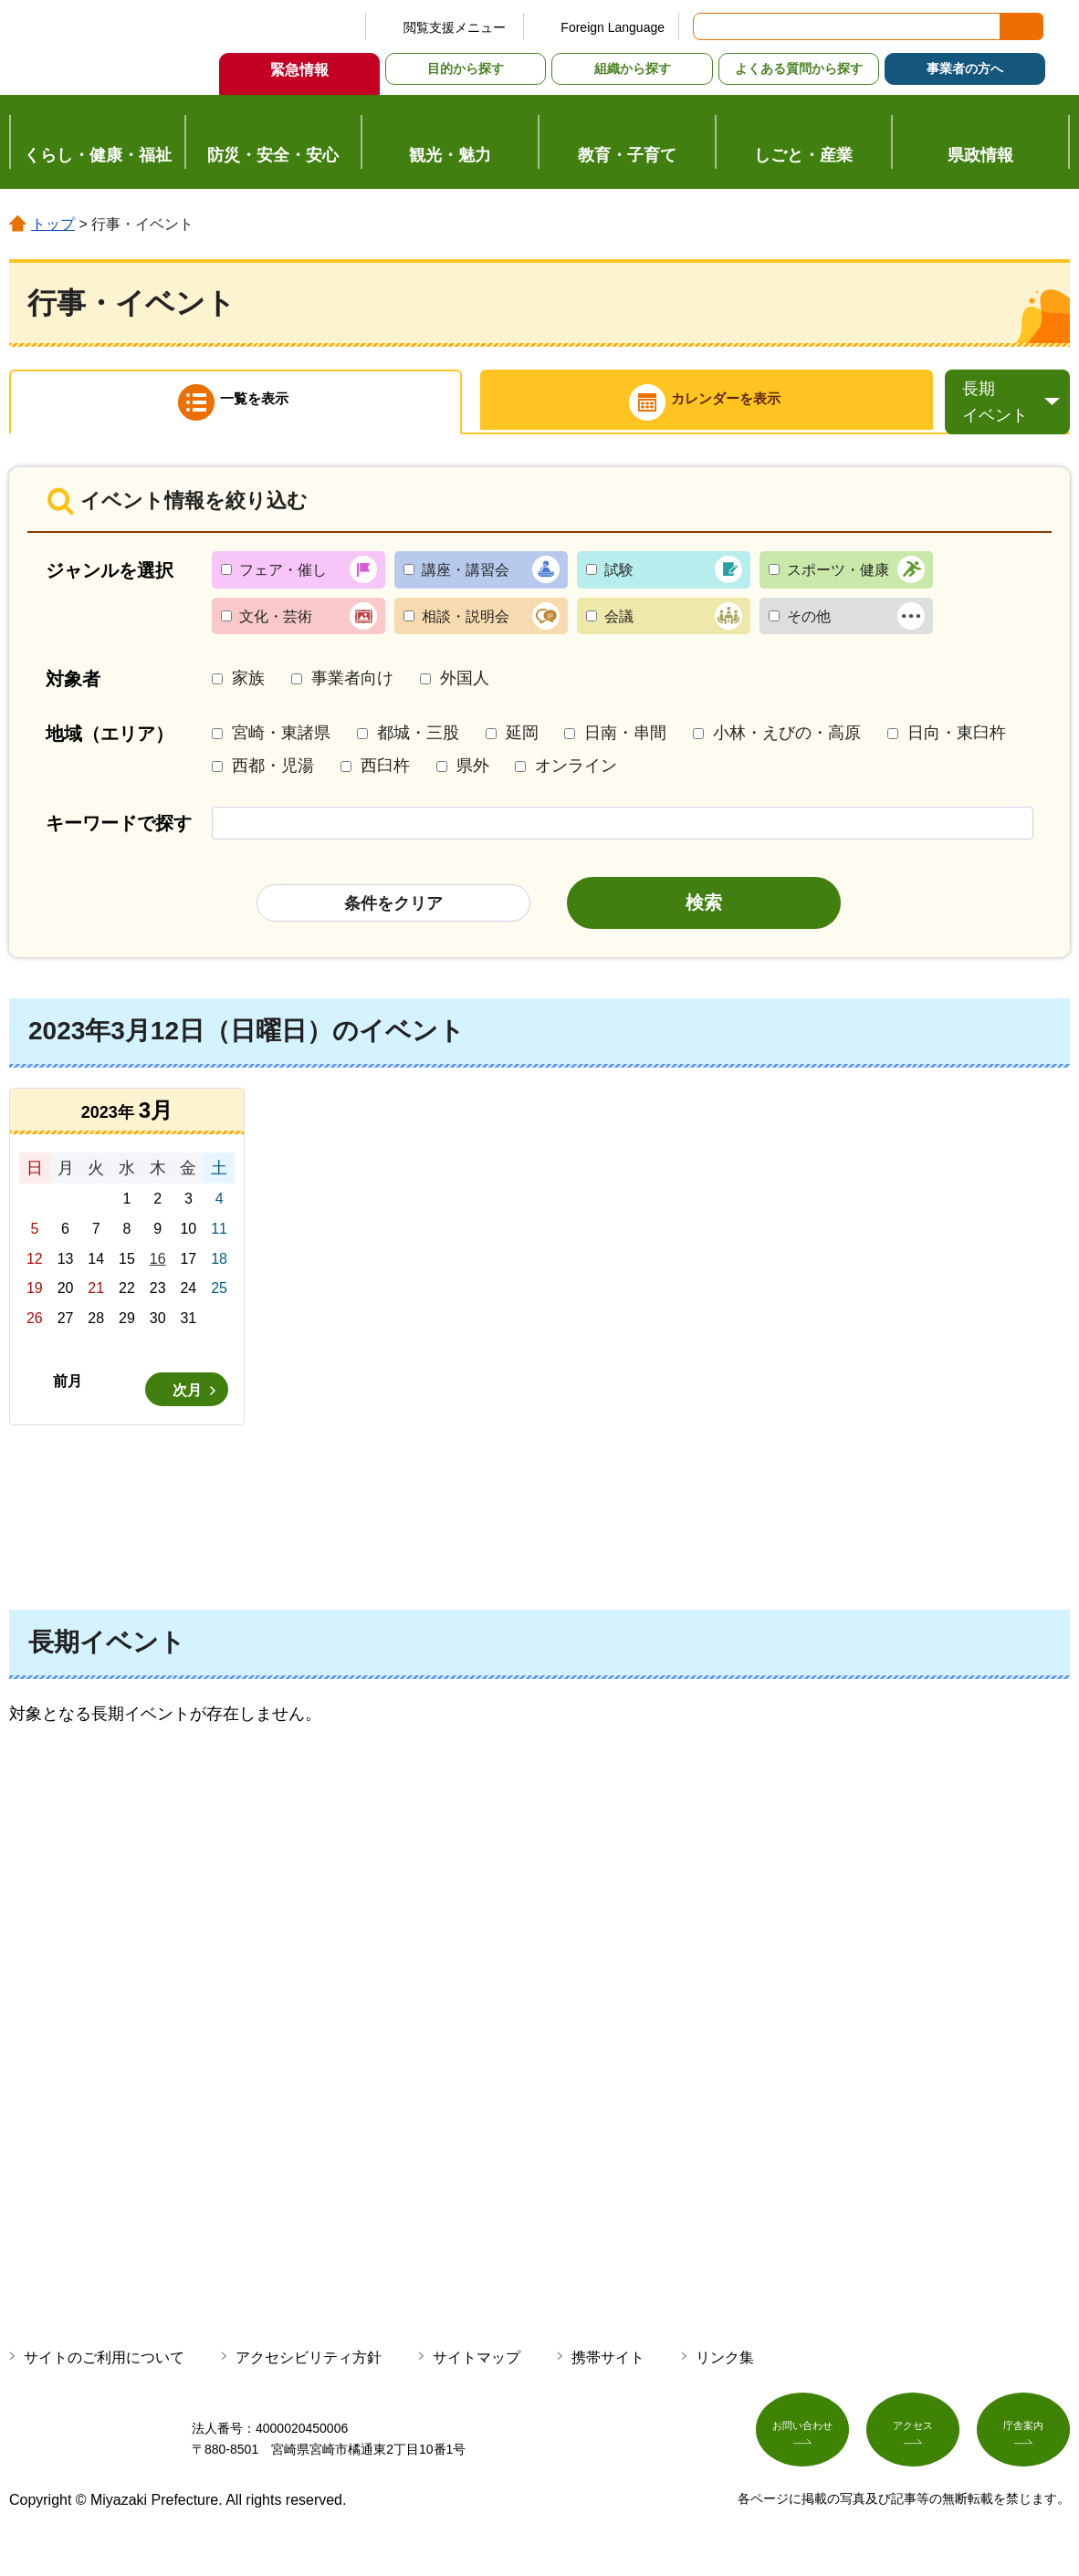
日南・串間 (625, 743)
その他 (809, 625)
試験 (619, 579)
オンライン (576, 775)
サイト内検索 (708, 26)
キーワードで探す (119, 832)
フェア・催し (283, 579)
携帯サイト (607, 2366)
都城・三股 (418, 743)
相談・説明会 (465, 625)
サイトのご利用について (104, 2366)
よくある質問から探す (799, 68)
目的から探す (465, 68)
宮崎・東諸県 (281, 743)
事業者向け (352, 687)
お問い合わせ (802, 2444)
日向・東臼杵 (956, 743)
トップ (53, 224)
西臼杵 (385, 775)
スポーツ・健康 (838, 579)
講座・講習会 (465, 579)
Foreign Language (612, 27)
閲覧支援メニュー (454, 27)
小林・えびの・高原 (787, 743)
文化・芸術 (275, 625)
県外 (472, 775)
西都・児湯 (273, 775)
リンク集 (725, 2366)
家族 (248, 687)
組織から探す (632, 68)
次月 (187, 1399)
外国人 (464, 687)
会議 (619, 625)
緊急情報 (299, 70)
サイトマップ (476, 2366)
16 (158, 1268)
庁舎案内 (1023, 2444)
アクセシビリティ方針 (309, 2366)
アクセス (912, 2444)
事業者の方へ (965, 68)
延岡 (522, 743)
